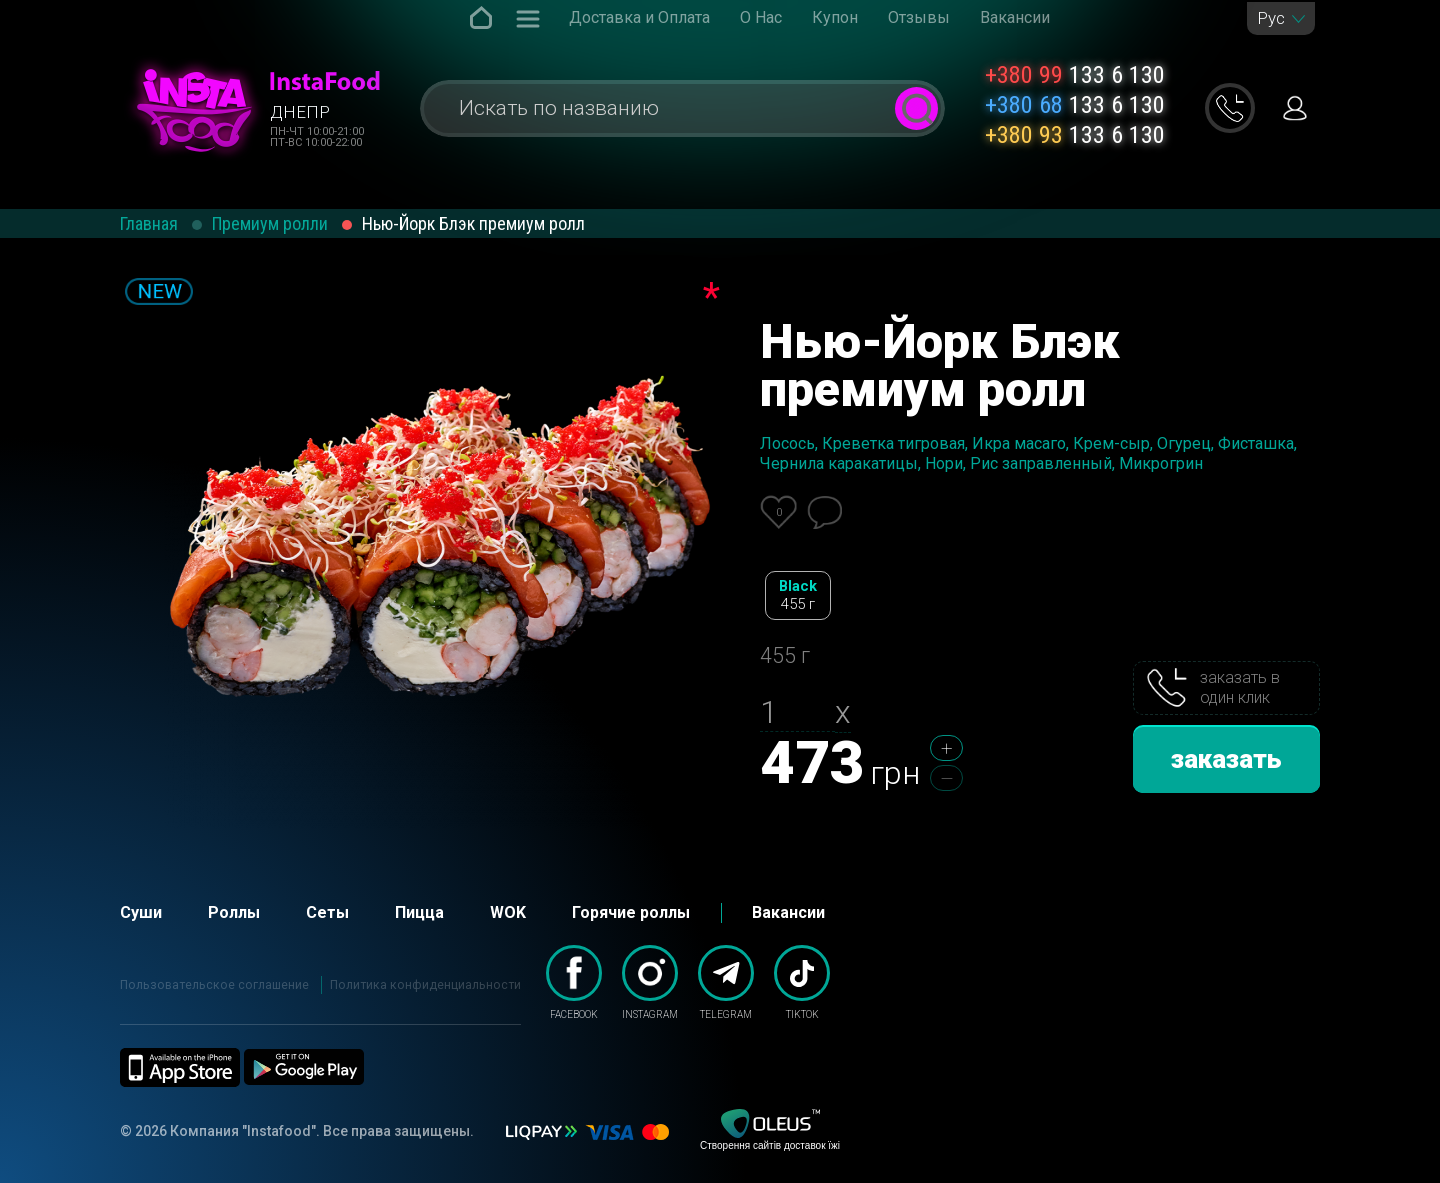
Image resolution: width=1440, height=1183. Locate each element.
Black (798, 595)
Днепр (300, 112)
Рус (1271, 18)
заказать (1226, 759)
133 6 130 (1075, 75)
